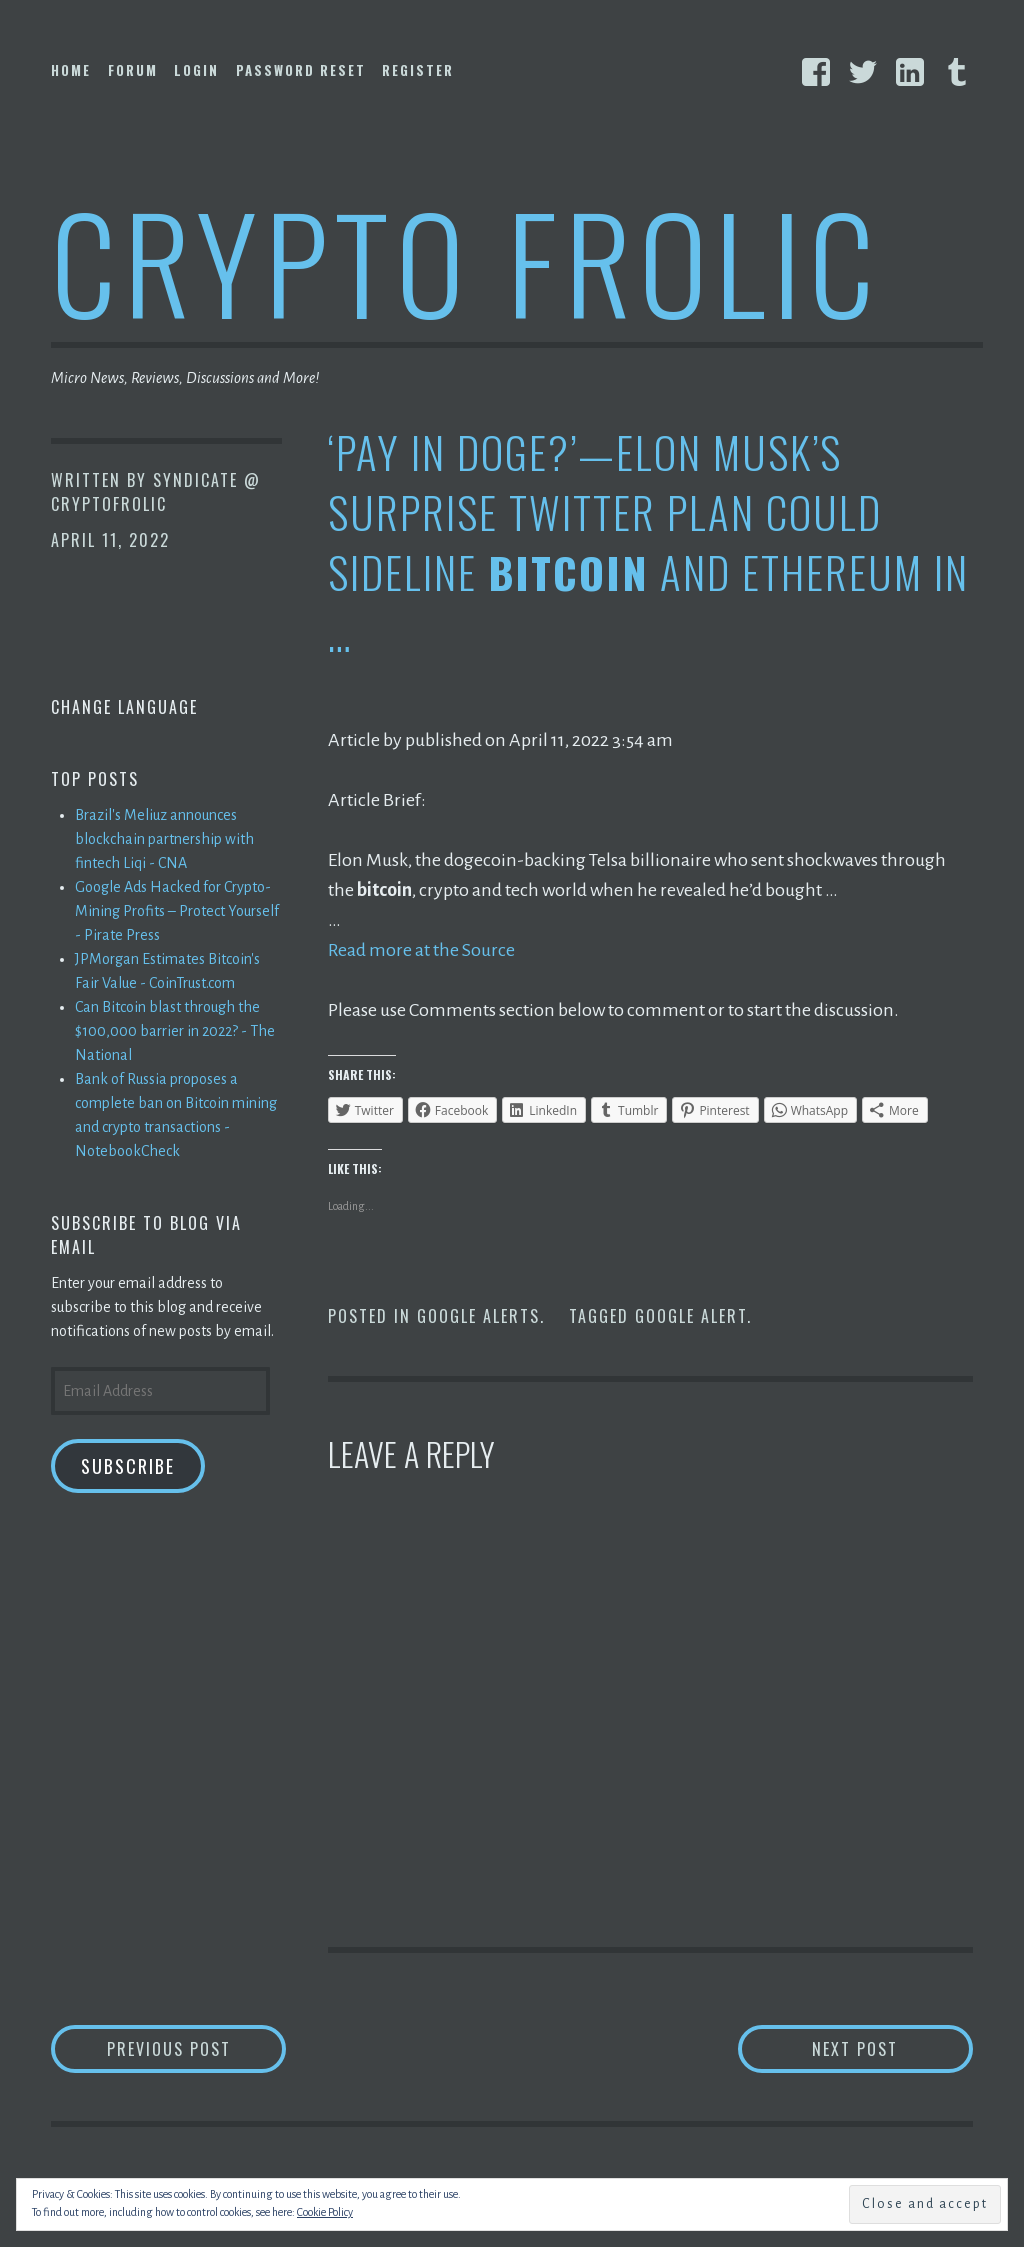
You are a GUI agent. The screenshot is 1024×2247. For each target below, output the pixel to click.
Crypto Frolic (466, 260)
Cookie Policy (325, 2212)
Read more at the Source (421, 950)
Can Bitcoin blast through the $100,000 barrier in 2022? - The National (175, 1031)
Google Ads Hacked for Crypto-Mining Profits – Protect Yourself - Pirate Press (177, 911)
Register (418, 70)
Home (71, 70)
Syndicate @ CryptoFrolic (156, 492)
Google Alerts (478, 1316)
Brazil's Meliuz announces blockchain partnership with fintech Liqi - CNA (164, 839)
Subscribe (128, 1466)
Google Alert (691, 1316)
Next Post (892, 2048)
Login (196, 70)
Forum (133, 70)
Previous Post (197, 2048)
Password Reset (301, 70)
